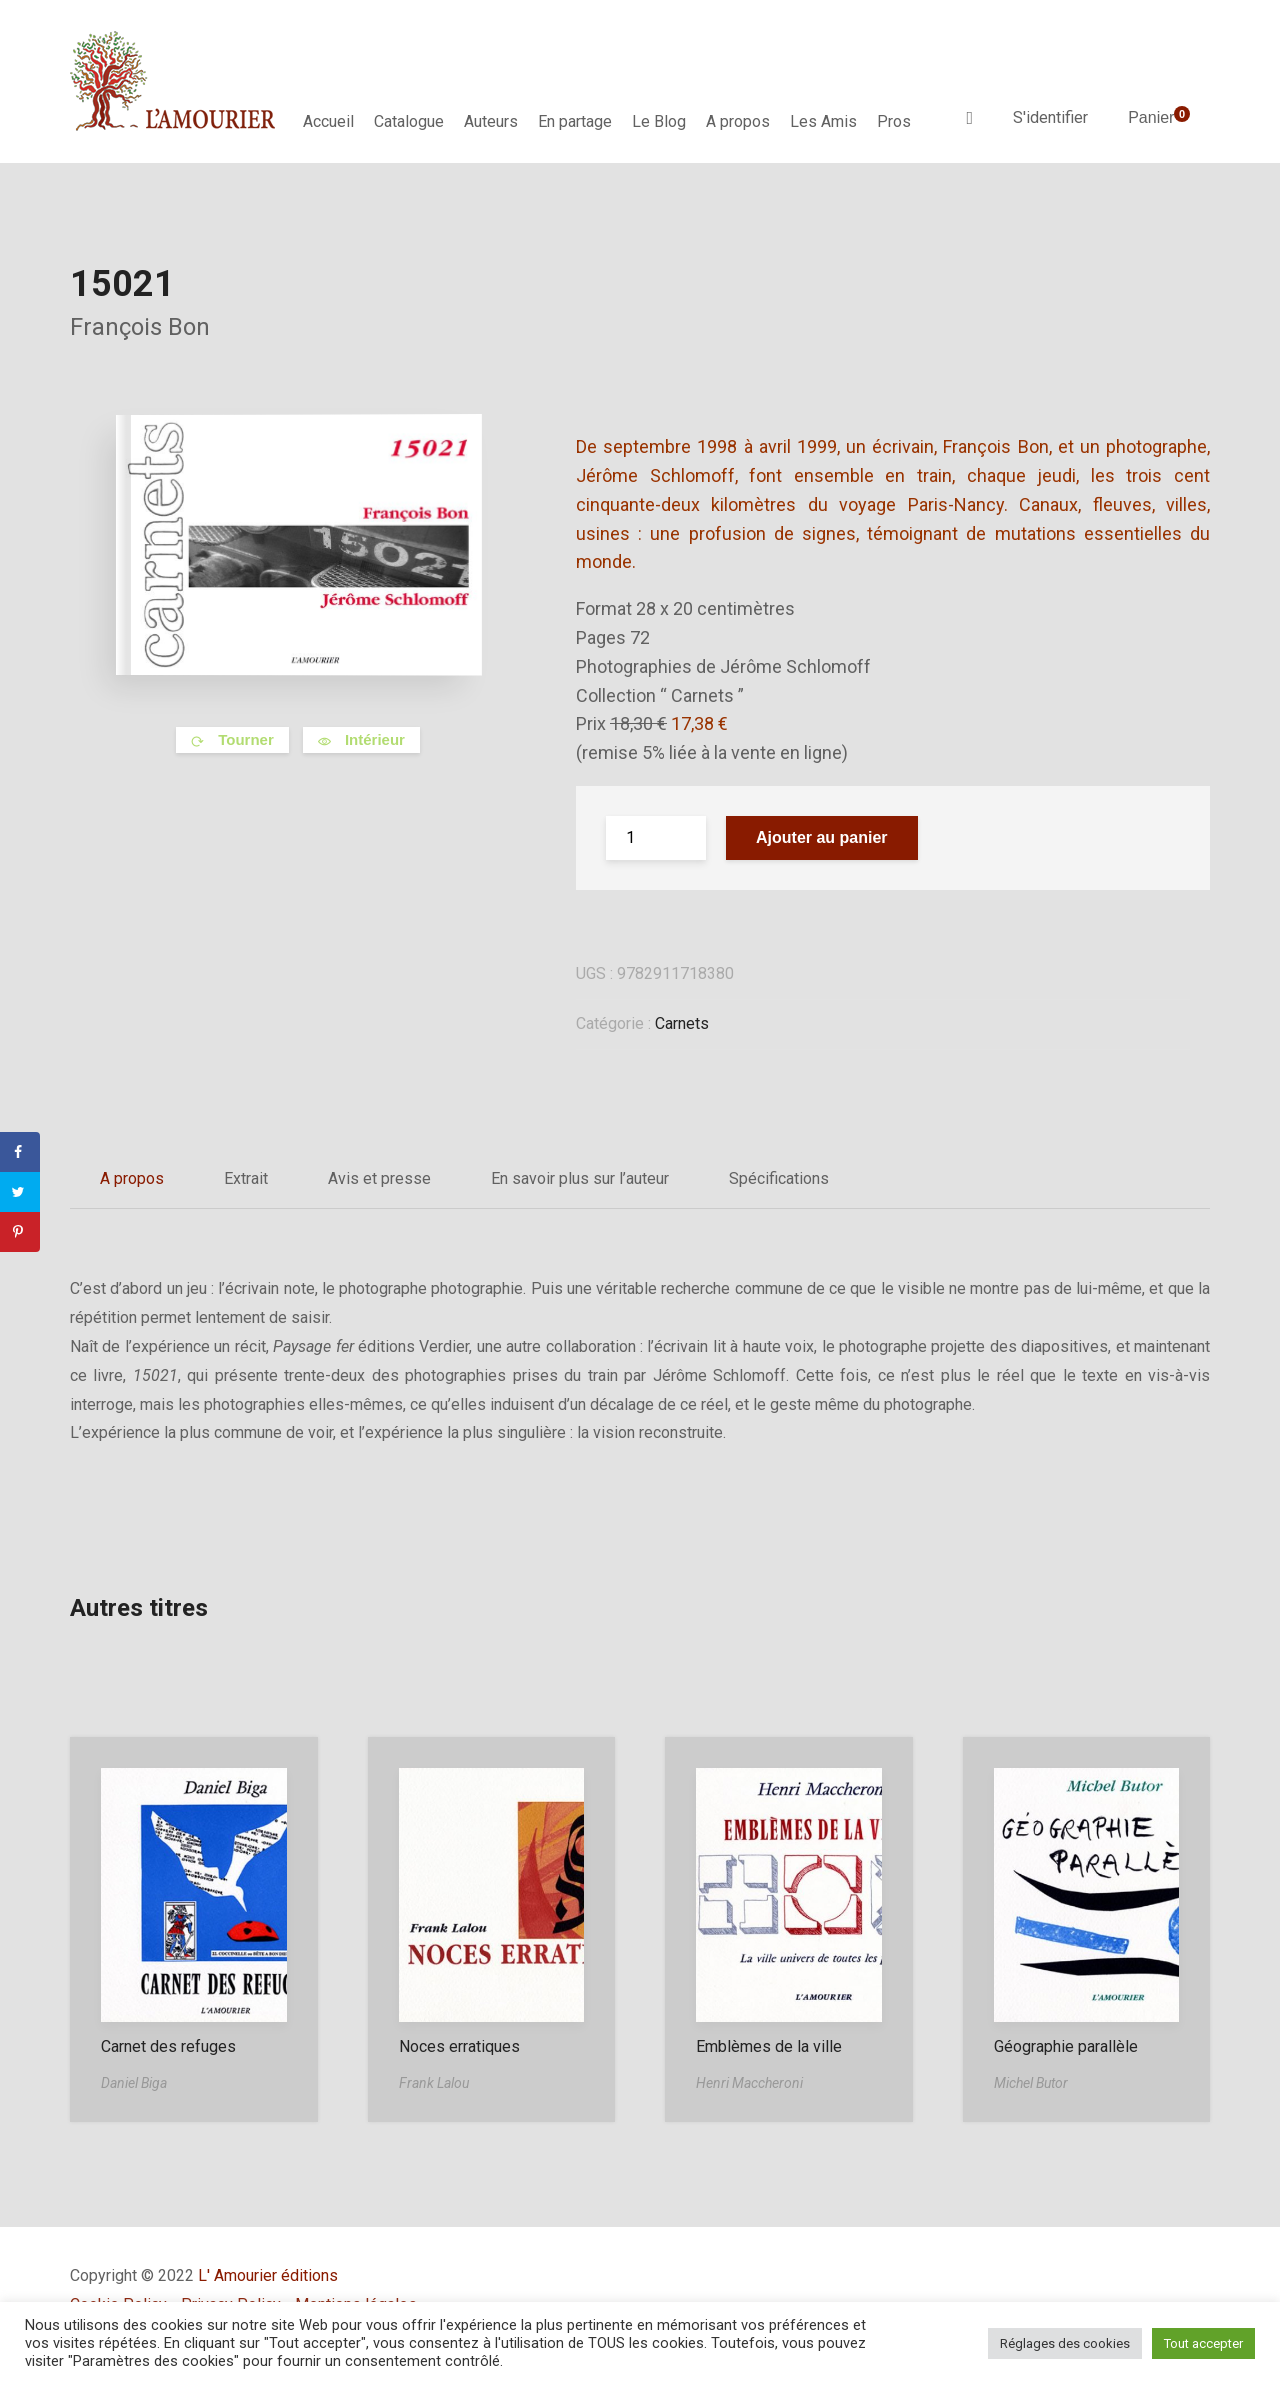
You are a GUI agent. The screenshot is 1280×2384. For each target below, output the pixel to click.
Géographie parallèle (1066, 2046)
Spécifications (779, 1178)
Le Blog (659, 121)
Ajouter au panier (822, 837)
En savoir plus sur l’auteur (580, 1178)
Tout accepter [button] (1203, 2343)
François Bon (140, 327)
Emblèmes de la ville (769, 2046)
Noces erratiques (459, 2046)
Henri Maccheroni (749, 2083)
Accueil (328, 121)
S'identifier (1050, 117)
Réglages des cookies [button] (1065, 2343)
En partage (575, 121)
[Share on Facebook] (20, 1152)
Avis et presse (379, 1178)
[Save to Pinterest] (20, 1232)
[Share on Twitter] (20, 1192)
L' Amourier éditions (268, 2275)
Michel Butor (1031, 2083)
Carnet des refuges (168, 2046)
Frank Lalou (434, 2083)
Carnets (682, 1023)
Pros (894, 121)
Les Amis (823, 121)
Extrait (246, 1178)
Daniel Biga (134, 2083)
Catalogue (409, 121)
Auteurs (491, 121)
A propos (738, 121)
